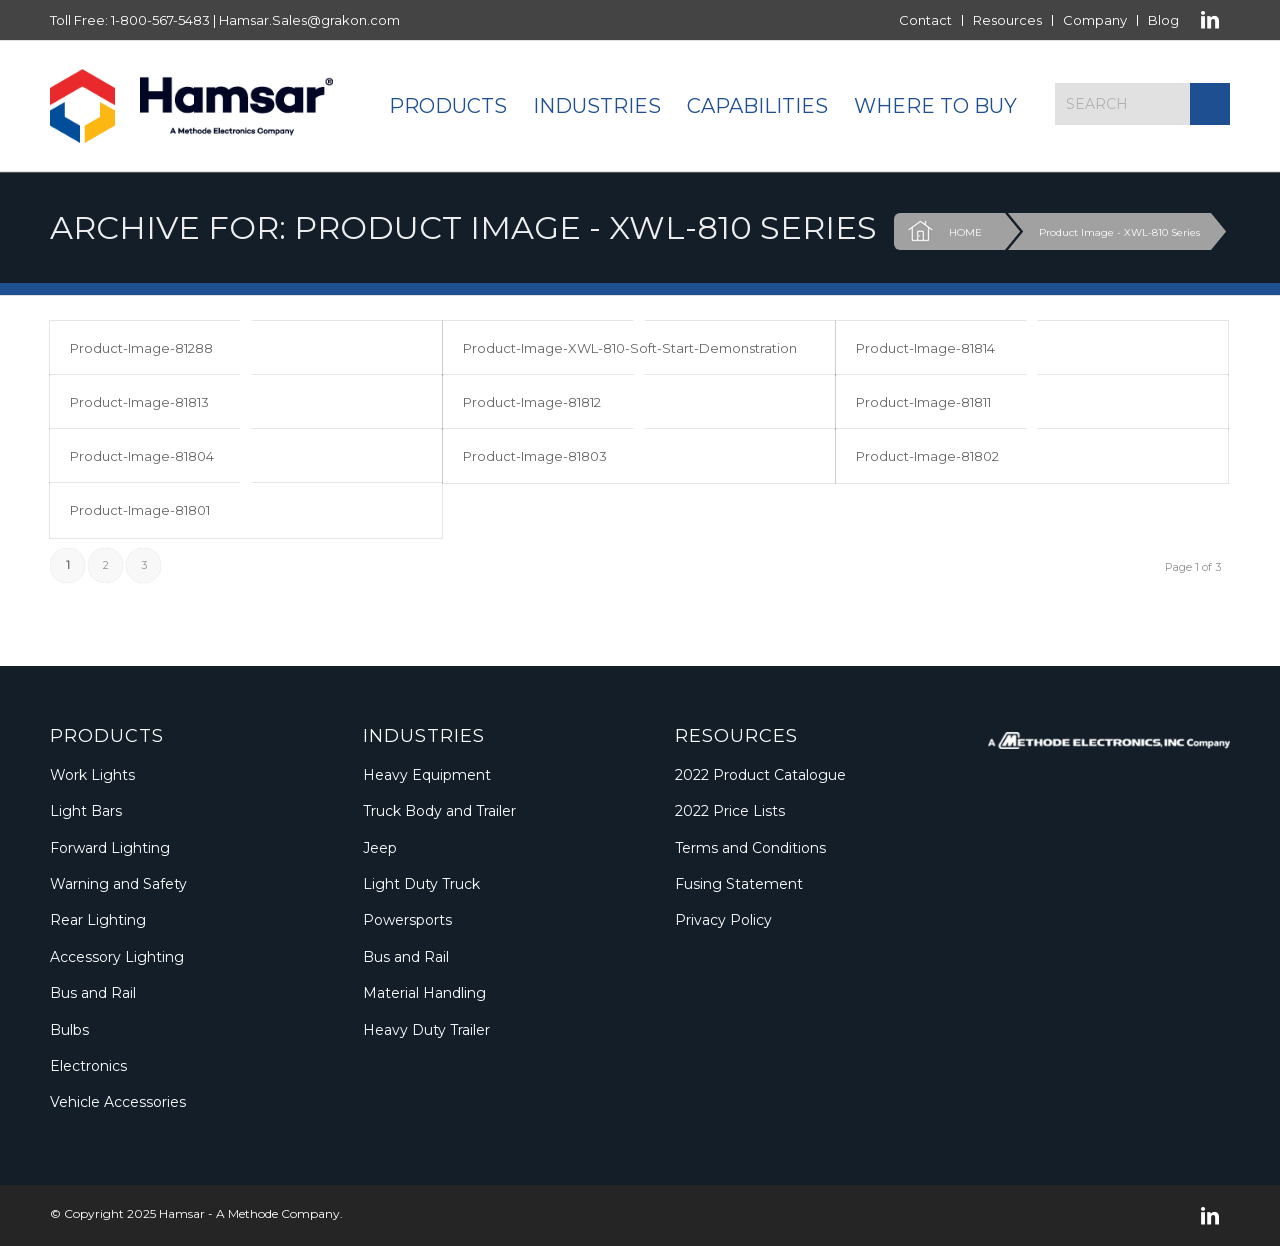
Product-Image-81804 (142, 456)
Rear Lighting (98, 920)
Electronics (88, 1066)
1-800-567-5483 (160, 20)
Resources (1007, 20)
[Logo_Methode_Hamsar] (191, 106)
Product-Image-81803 (535, 456)
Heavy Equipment (427, 775)
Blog (1163, 20)
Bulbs (69, 1030)
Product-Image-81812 (532, 402)
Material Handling (424, 993)
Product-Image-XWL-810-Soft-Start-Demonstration (630, 348)
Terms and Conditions (750, 848)
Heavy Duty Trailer (426, 1030)
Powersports (407, 920)
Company (1095, 20)
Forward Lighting (110, 848)
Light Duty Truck (421, 884)
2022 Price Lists (730, 811)
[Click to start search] (1210, 104)
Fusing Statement (739, 884)
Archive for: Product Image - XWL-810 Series (463, 227)
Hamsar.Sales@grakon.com (309, 20)
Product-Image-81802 (927, 456)
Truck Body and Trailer (439, 811)
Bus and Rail (93, 993)
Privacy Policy (723, 920)
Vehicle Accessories (118, 1102)
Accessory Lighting (117, 957)
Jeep (380, 848)
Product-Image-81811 (923, 402)
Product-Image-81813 (139, 402)
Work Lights (92, 775)
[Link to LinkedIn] (1210, 20)
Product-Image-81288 (141, 348)
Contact (925, 20)
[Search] (1142, 104)
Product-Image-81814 (925, 348)
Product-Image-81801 (140, 510)
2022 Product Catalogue (760, 775)
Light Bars (86, 811)
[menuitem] (926, 20)
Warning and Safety (118, 884)
